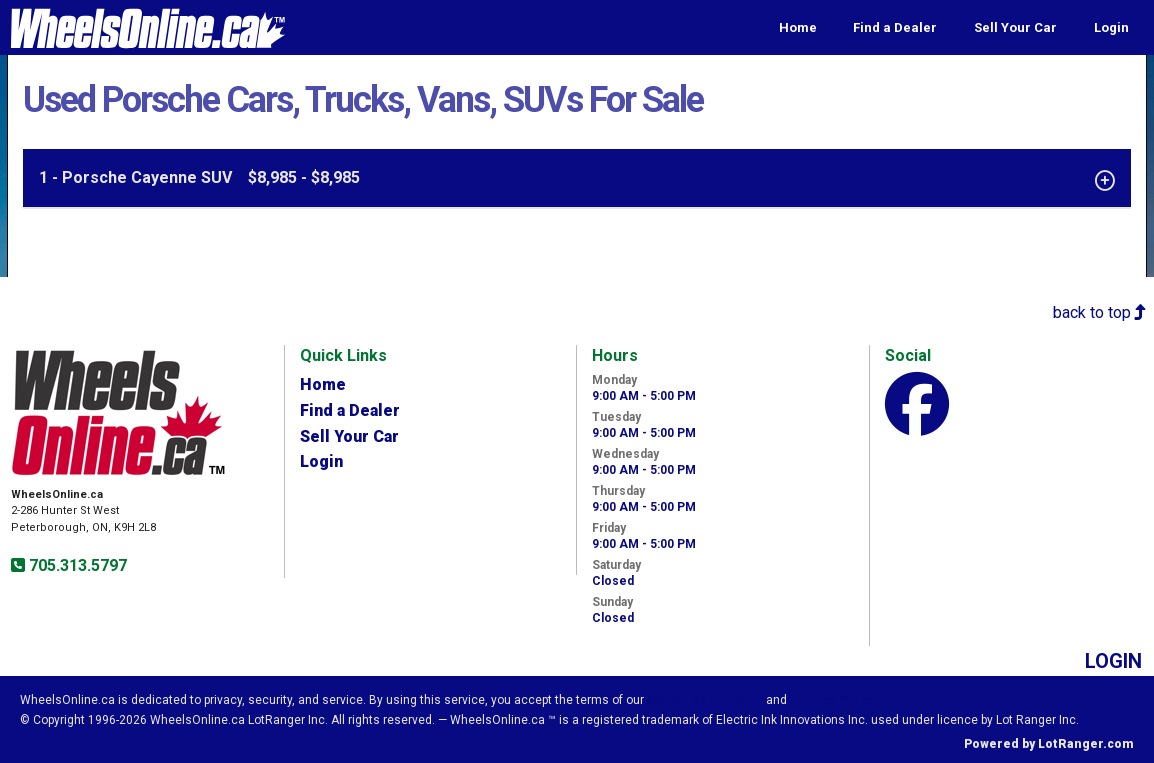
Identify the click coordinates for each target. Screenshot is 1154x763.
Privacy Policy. (834, 700)
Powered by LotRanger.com (1049, 744)
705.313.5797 (76, 565)
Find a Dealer (895, 27)
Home (798, 27)
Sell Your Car (1015, 27)
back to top (1100, 312)
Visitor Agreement (705, 700)
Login (1111, 27)
